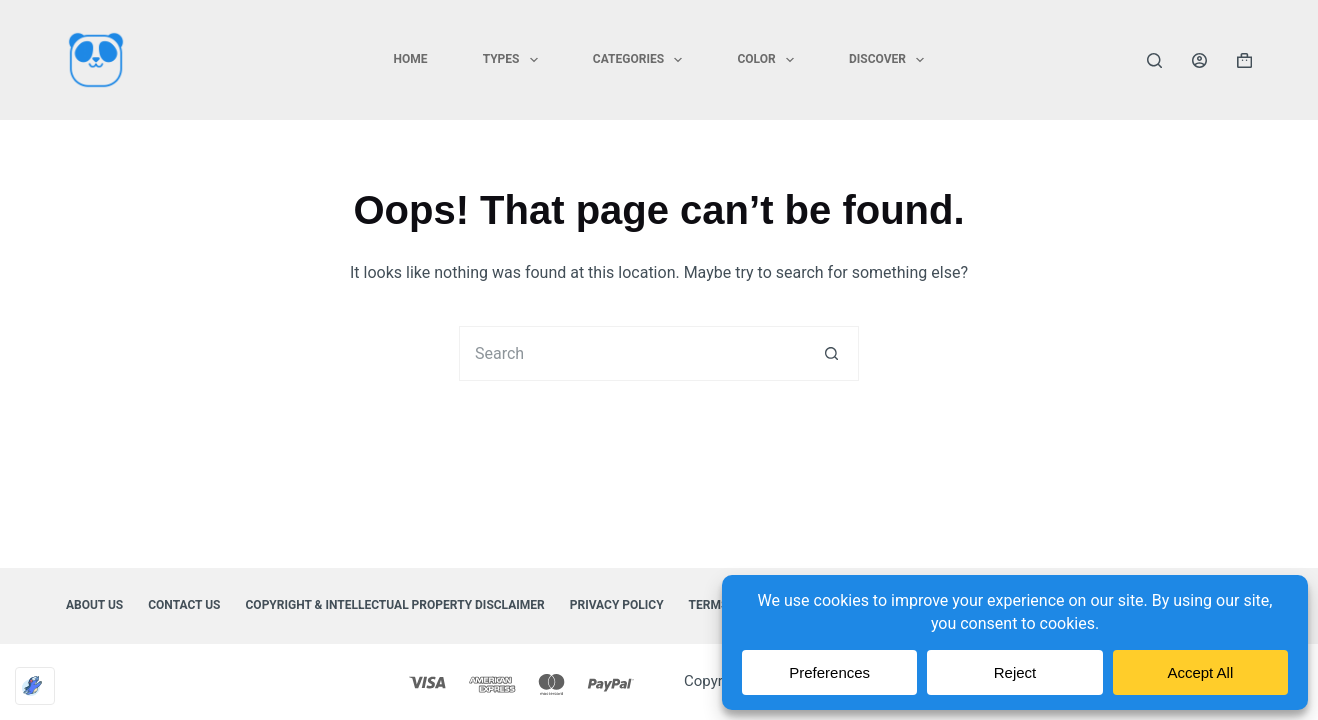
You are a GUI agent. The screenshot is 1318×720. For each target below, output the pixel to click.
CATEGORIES (642, 60)
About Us (94, 605)
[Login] (1199, 60)
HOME (411, 59)
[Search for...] (631, 353)
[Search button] (831, 353)
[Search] (1154, 60)
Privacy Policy (617, 605)
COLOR (769, 60)
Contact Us (184, 605)
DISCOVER (890, 60)
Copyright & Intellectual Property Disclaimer (395, 605)
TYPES (514, 60)
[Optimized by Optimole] (35, 686)
